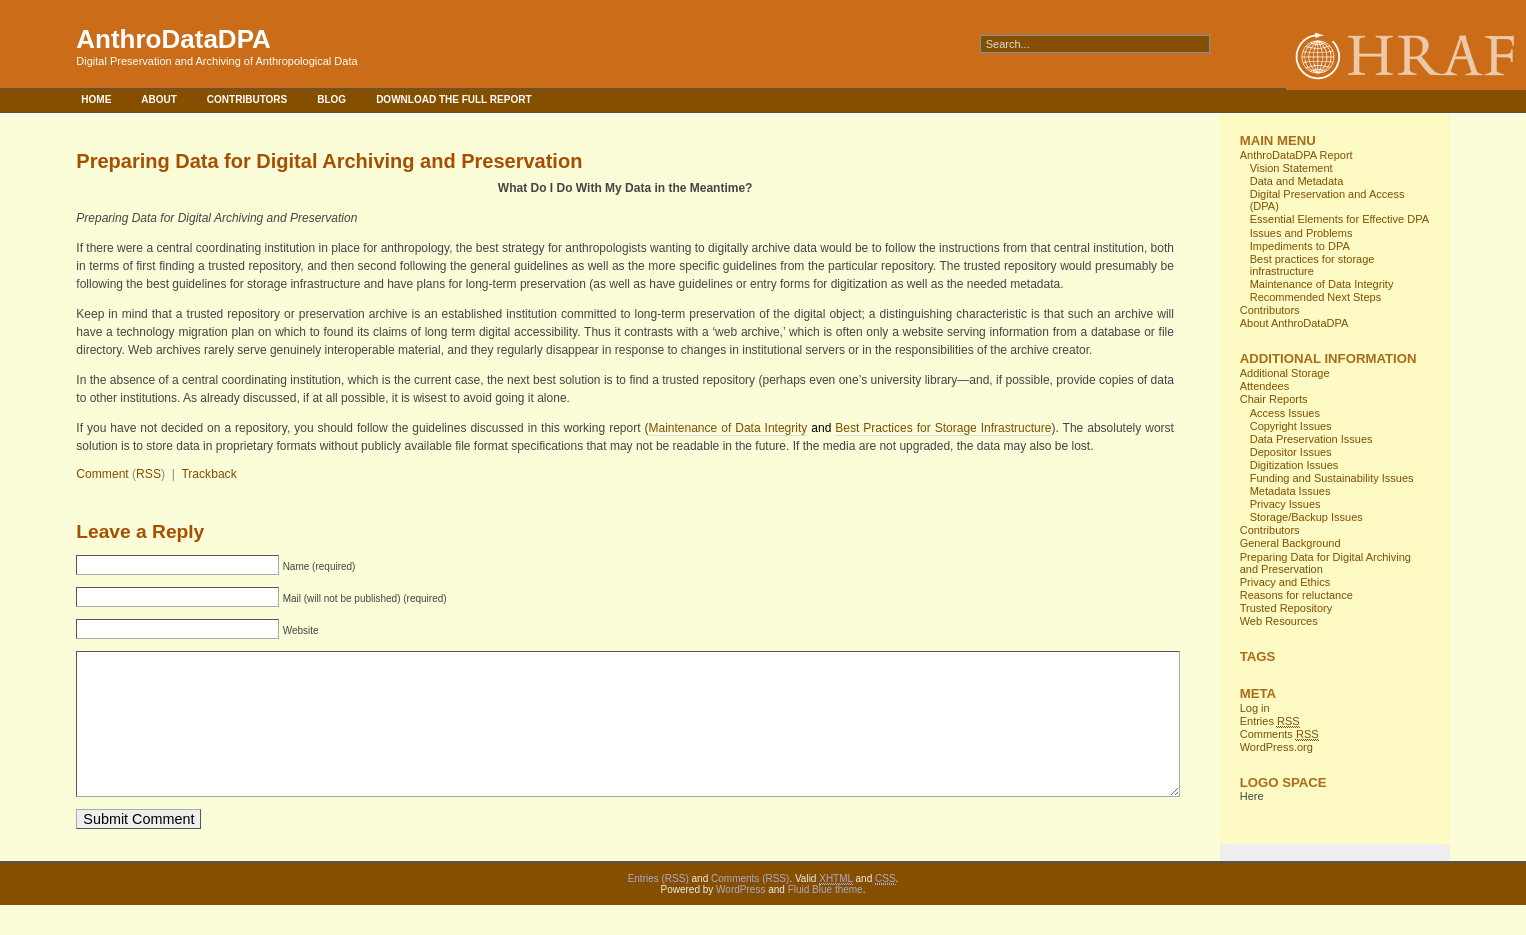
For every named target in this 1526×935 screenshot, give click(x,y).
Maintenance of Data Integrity (728, 428)
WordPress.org (1276, 747)
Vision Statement (1291, 168)
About (159, 99)
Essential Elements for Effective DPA (1339, 219)
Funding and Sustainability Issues (1332, 478)
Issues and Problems (1301, 233)
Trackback (208, 474)
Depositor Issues (1291, 452)
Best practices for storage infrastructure (1312, 265)
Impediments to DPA (1300, 246)
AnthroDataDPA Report (1296, 155)
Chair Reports (1274, 399)
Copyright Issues (1291, 426)
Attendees (1265, 386)
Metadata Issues (1290, 491)
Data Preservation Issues (1311, 439)
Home (96, 99)
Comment (102, 474)
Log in (1255, 708)
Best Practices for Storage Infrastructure (943, 428)
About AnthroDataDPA (1294, 323)
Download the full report (453, 99)
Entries (1270, 721)
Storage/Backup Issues (1306, 517)
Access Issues (1285, 413)
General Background (1290, 543)
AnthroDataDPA (173, 39)
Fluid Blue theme (825, 919)
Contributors (247, 99)
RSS (148, 474)
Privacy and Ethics (1285, 582)
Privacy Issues (1285, 504)
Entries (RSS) (658, 908)
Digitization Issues (1294, 465)
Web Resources (1279, 621)
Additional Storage (1285, 373)
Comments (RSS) (750, 908)
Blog (331, 99)
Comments (1279, 734)
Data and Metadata (1297, 181)
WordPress (740, 919)
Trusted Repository (1286, 608)
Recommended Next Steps (1315, 297)
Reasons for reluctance (1296, 595)
